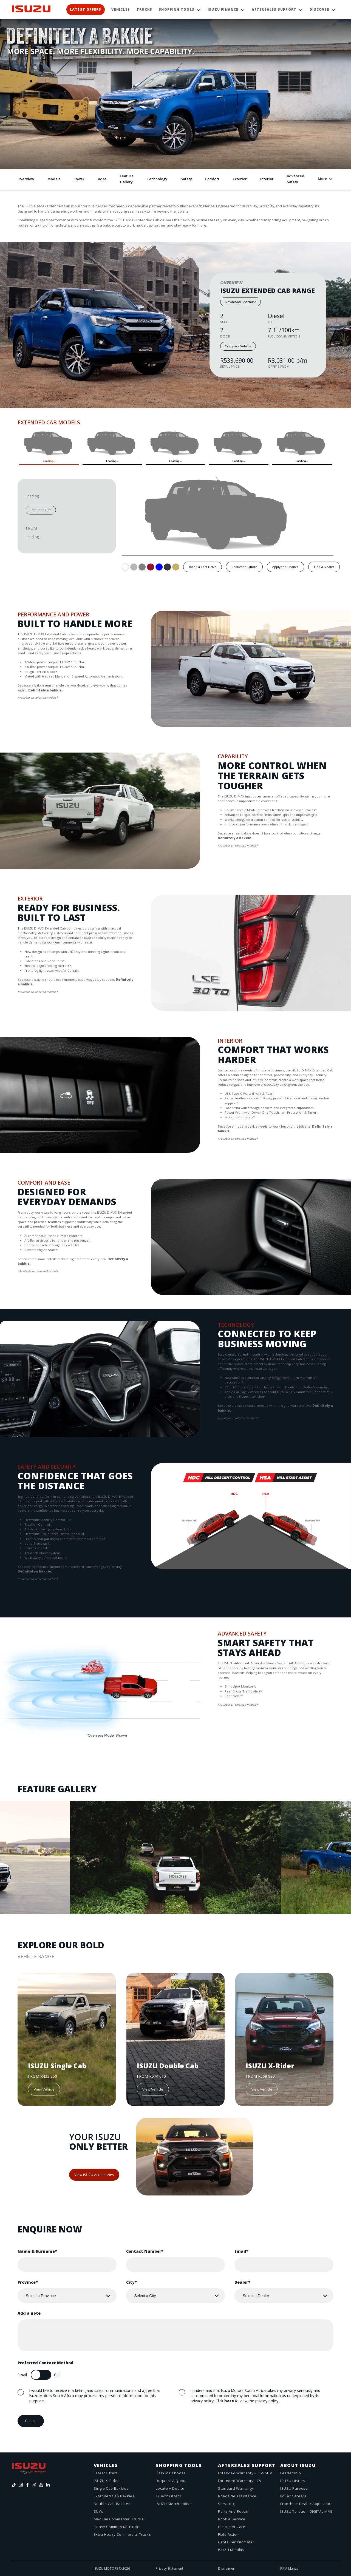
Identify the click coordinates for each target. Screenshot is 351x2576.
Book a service (231, 2519)
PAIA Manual (289, 2568)
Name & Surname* (37, 2251)
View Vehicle (44, 2089)
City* (131, 2282)
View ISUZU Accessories (94, 2174)
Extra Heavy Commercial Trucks (122, 2534)
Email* (241, 2251)
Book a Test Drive (202, 567)
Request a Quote (244, 567)
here (229, 2400)
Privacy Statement (169, 2568)
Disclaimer (226, 2568)
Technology (157, 178)
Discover (319, 9)
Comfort (212, 178)
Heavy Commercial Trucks (117, 2526)
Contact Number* (144, 2251)
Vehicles (120, 9)
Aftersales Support (274, 9)
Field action (228, 2534)
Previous (22, 723)
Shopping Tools (176, 9)
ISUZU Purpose (294, 2488)
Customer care (231, 2526)
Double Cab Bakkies (112, 2503)
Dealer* (242, 2282)
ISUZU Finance (223, 9)
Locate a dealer (170, 2488)
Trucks (144, 9)
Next (35, 723)
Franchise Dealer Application (306, 2503)
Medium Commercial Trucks (119, 2519)
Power (78, 178)
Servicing (226, 2503)
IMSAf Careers (293, 2496)
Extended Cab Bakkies (114, 2496)
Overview (26, 178)
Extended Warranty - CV (239, 2480)
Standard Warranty (235, 2488)
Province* (28, 2282)
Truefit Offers (168, 2496)
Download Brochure (240, 302)
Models (53, 178)
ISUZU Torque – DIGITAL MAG (306, 2511)
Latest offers (106, 2473)
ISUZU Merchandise (174, 2503)
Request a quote (171, 2480)
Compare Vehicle (238, 346)
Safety (186, 178)
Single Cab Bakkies (111, 2488)
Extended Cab (40, 510)
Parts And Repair (233, 2511)
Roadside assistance (237, 2496)
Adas (102, 178)
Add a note (29, 2313)
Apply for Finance (285, 567)
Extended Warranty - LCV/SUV (245, 2473)
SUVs (98, 2511)
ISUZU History (292, 2480)
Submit (30, 2421)
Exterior (240, 178)
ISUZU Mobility (231, 2549)
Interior (267, 178)
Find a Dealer (324, 567)
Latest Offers (85, 9)
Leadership (290, 2473)
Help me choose (171, 2473)
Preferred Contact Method (45, 2362)
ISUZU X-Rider (106, 2480)
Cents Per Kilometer (236, 2542)
